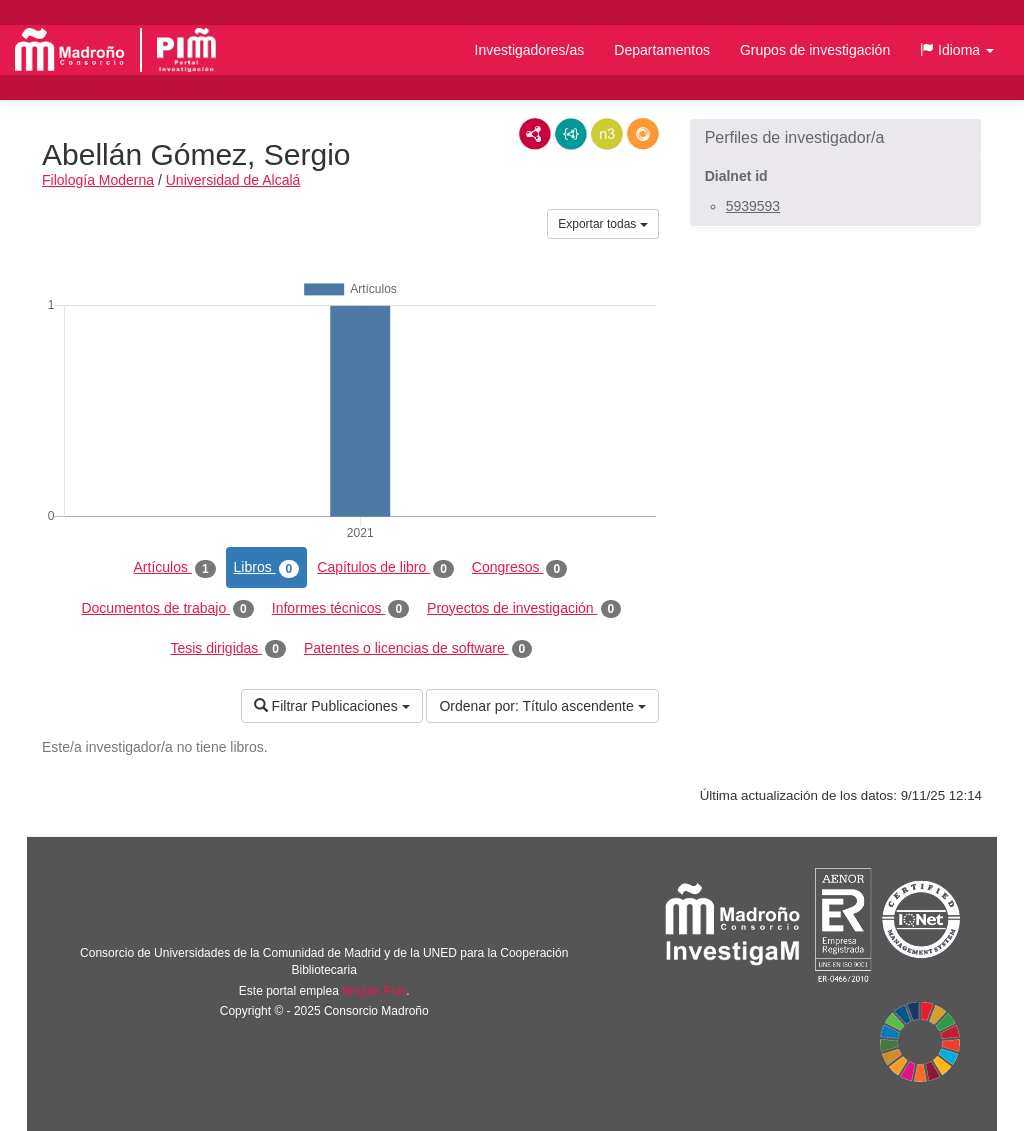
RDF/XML (535, 134)
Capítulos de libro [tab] (385, 568)
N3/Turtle (607, 134)
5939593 (753, 206)
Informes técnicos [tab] (340, 609)
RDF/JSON (643, 134)
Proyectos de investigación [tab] (524, 609)
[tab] (835, 138)
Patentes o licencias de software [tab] (418, 649)
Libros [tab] (267, 568)
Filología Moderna (98, 180)
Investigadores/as (530, 50)
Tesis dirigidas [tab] (228, 649)
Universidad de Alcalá (233, 180)
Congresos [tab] (519, 568)
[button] (957, 50)
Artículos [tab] (175, 568)
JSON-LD (571, 134)
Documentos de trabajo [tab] (167, 609)
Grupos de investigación (815, 50)
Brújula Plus (374, 991)
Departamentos (662, 50)
